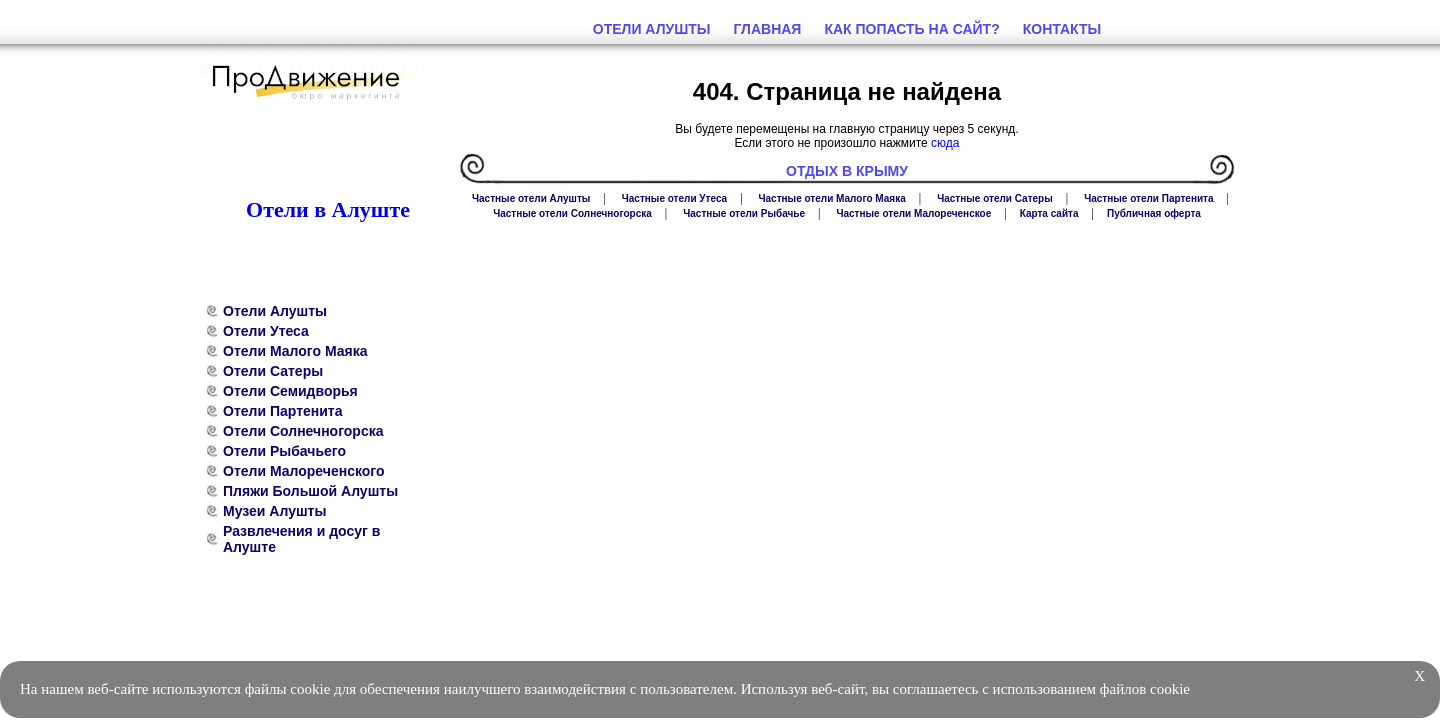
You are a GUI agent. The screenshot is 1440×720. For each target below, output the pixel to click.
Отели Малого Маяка (295, 351)
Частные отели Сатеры (995, 198)
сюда (945, 143)
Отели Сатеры (273, 371)
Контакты (1062, 29)
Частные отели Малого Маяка (832, 198)
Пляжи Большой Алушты (310, 491)
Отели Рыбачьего (284, 451)
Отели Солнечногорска (303, 431)
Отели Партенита (283, 411)
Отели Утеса (266, 331)
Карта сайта (1049, 213)
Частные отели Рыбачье (744, 213)
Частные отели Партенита (1148, 198)
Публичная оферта (1154, 213)
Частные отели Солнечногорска (572, 213)
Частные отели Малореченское (913, 213)
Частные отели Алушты (531, 198)
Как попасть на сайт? (911, 29)
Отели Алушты (275, 311)
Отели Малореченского (304, 471)
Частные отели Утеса (674, 198)
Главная (768, 29)
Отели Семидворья (290, 391)
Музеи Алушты (274, 511)
